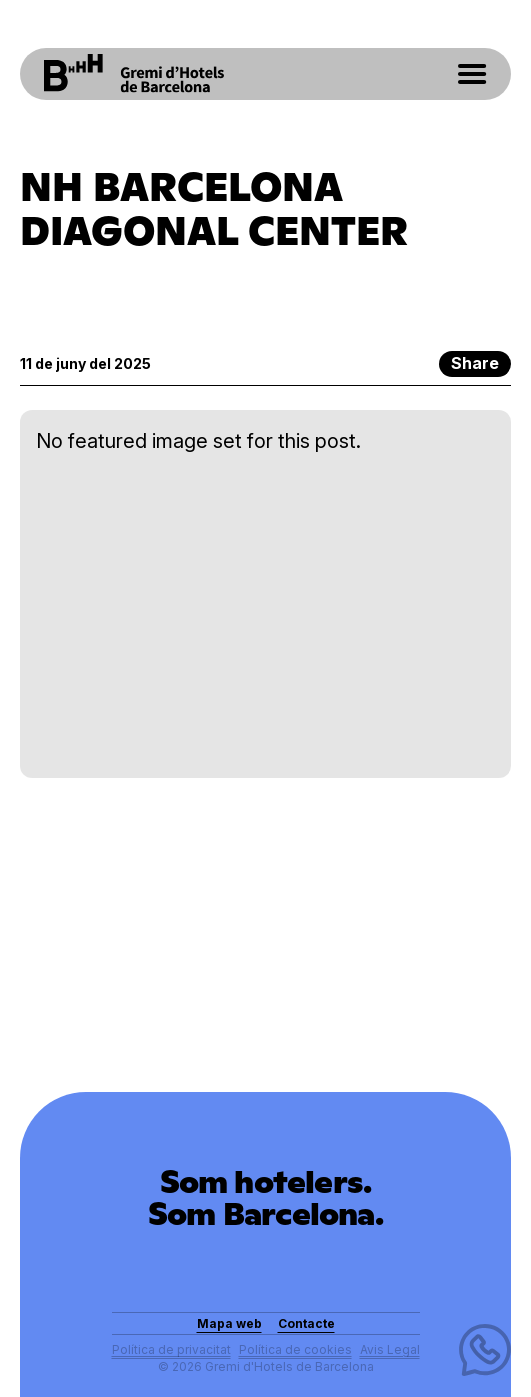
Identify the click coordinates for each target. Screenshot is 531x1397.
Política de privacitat (171, 1349)
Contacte (306, 1323)
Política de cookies (295, 1349)
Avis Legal (390, 1349)
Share (475, 363)
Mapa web (229, 1323)
